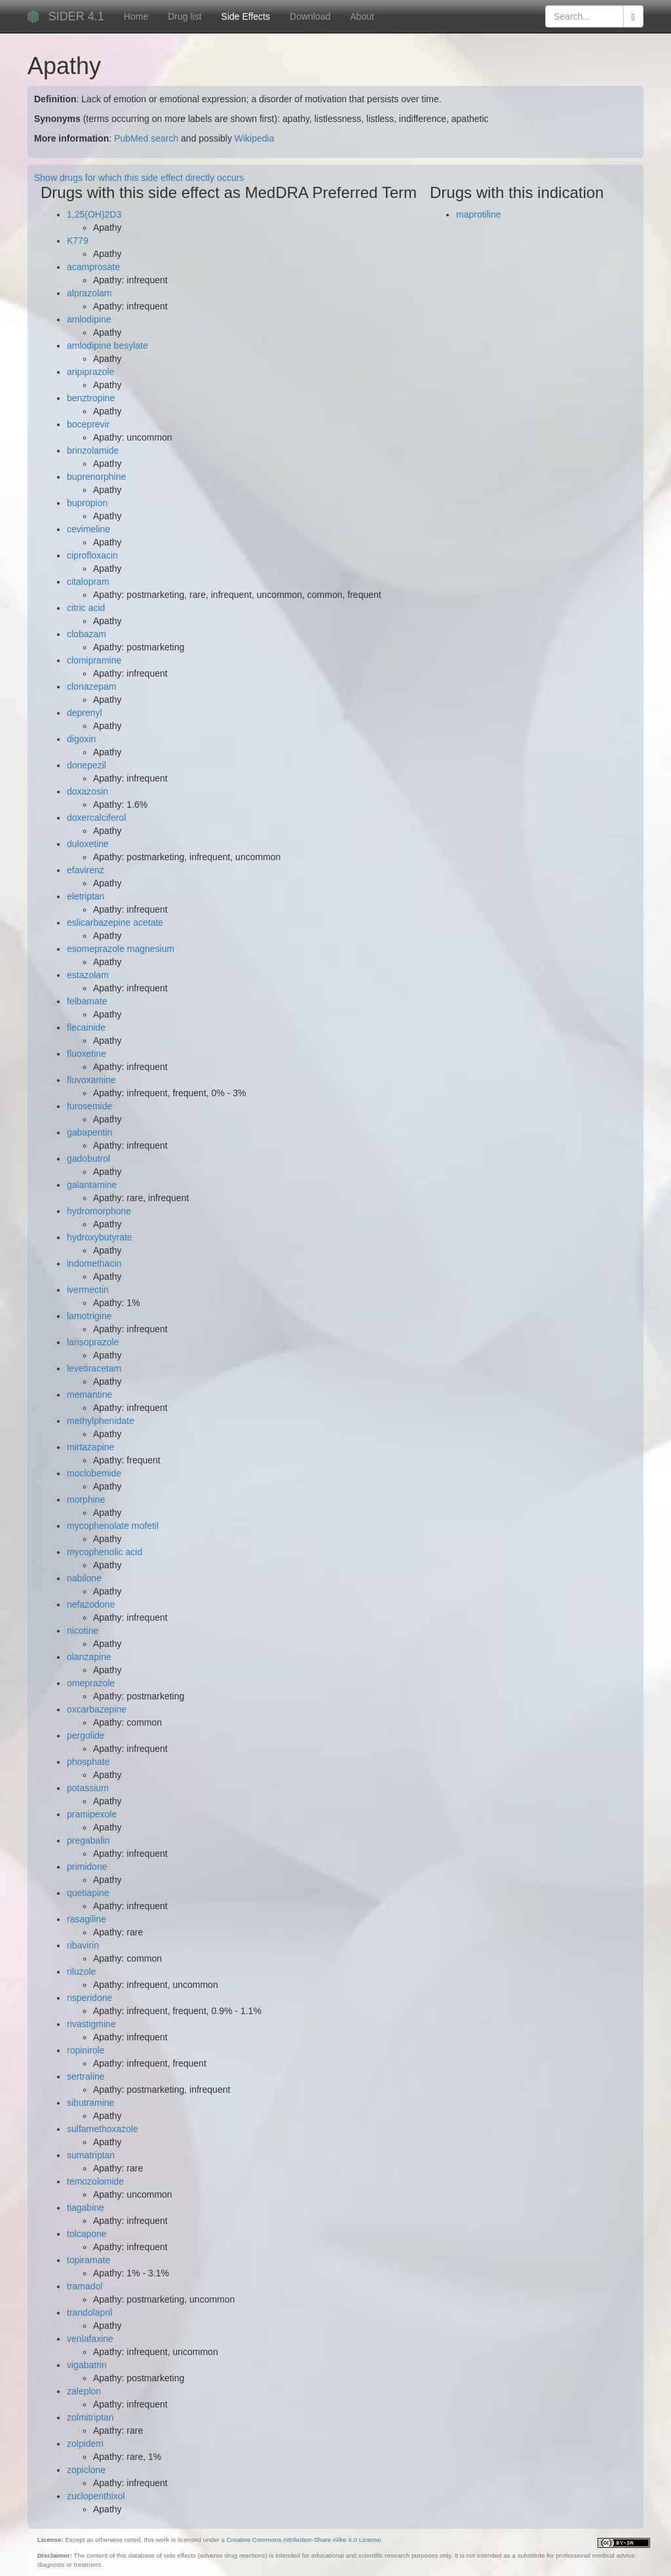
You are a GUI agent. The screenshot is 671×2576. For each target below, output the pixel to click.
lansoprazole (93, 1342)
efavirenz (85, 870)
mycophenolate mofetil (113, 1525)
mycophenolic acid (104, 1552)
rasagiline (86, 1919)
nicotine (82, 1630)
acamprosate (93, 267)
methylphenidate (100, 1421)
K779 (77, 240)
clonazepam (92, 686)
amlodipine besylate (107, 345)
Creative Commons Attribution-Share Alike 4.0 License (304, 2539)
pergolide (86, 1735)
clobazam (86, 634)
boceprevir (88, 424)
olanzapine (89, 1657)
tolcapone (87, 2234)
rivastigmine (91, 2024)
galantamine (92, 1184)
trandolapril (89, 2312)
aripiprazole (90, 372)
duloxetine (88, 844)
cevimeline (88, 529)
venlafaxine (90, 2338)
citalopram (88, 581)
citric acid (86, 608)
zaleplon (84, 2391)
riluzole (81, 1971)
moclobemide (94, 1473)
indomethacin (94, 1263)
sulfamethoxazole (102, 2129)
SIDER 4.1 (76, 16)
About (362, 16)
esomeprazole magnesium (120, 948)
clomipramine (94, 660)
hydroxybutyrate (99, 1237)
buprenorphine (96, 476)
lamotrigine (89, 1316)
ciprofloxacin (92, 555)
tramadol (84, 2286)
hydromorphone (99, 1211)
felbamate (87, 1001)
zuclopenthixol (96, 2496)
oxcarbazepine (96, 1709)
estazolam (88, 975)
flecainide (86, 1027)
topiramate (88, 2260)
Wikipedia (255, 138)
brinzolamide (93, 450)
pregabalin (88, 1840)
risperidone (89, 1997)
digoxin (81, 739)
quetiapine (88, 1893)
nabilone (84, 1578)
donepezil (86, 765)
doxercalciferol (96, 817)
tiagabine (85, 2207)
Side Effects (245, 16)
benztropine (91, 398)
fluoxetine (86, 1053)
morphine (86, 1499)
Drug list (184, 16)
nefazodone (91, 1604)
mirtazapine (90, 1447)
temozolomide (95, 2181)
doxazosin (87, 791)
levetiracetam (94, 1368)
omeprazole (91, 1683)
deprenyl (84, 712)
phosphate (88, 1761)
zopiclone (86, 2470)
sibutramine (90, 2102)
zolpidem (85, 2443)
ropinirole (86, 2050)
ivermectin (88, 1289)
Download (310, 16)
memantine (89, 1394)
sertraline (86, 2076)
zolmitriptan (90, 2417)
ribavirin (83, 1945)
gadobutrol (88, 1158)
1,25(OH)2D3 (94, 214)
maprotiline (478, 214)
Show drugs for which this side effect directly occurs (139, 177)
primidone (87, 1866)
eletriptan (86, 896)
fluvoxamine (91, 1080)
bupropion (87, 503)
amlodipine (89, 319)
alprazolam (89, 293)
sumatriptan (91, 2155)
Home (136, 16)
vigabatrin (87, 2365)
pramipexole (92, 1814)
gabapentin (89, 1132)
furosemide (89, 1106)
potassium (88, 1788)
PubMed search (146, 138)
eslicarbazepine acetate (115, 922)
